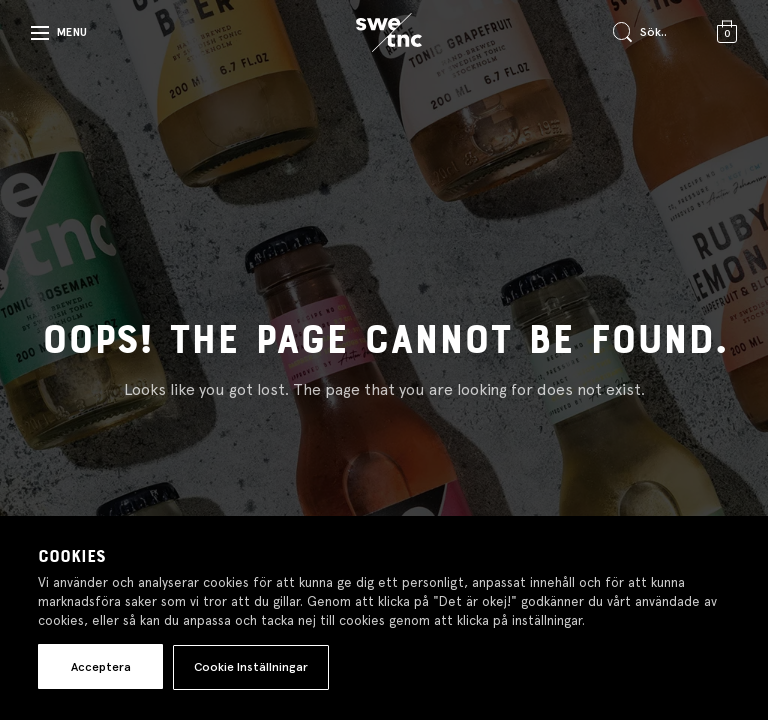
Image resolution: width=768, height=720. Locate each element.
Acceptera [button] (101, 667)
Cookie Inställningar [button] (251, 667)
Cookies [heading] (72, 557)
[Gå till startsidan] (389, 33)
